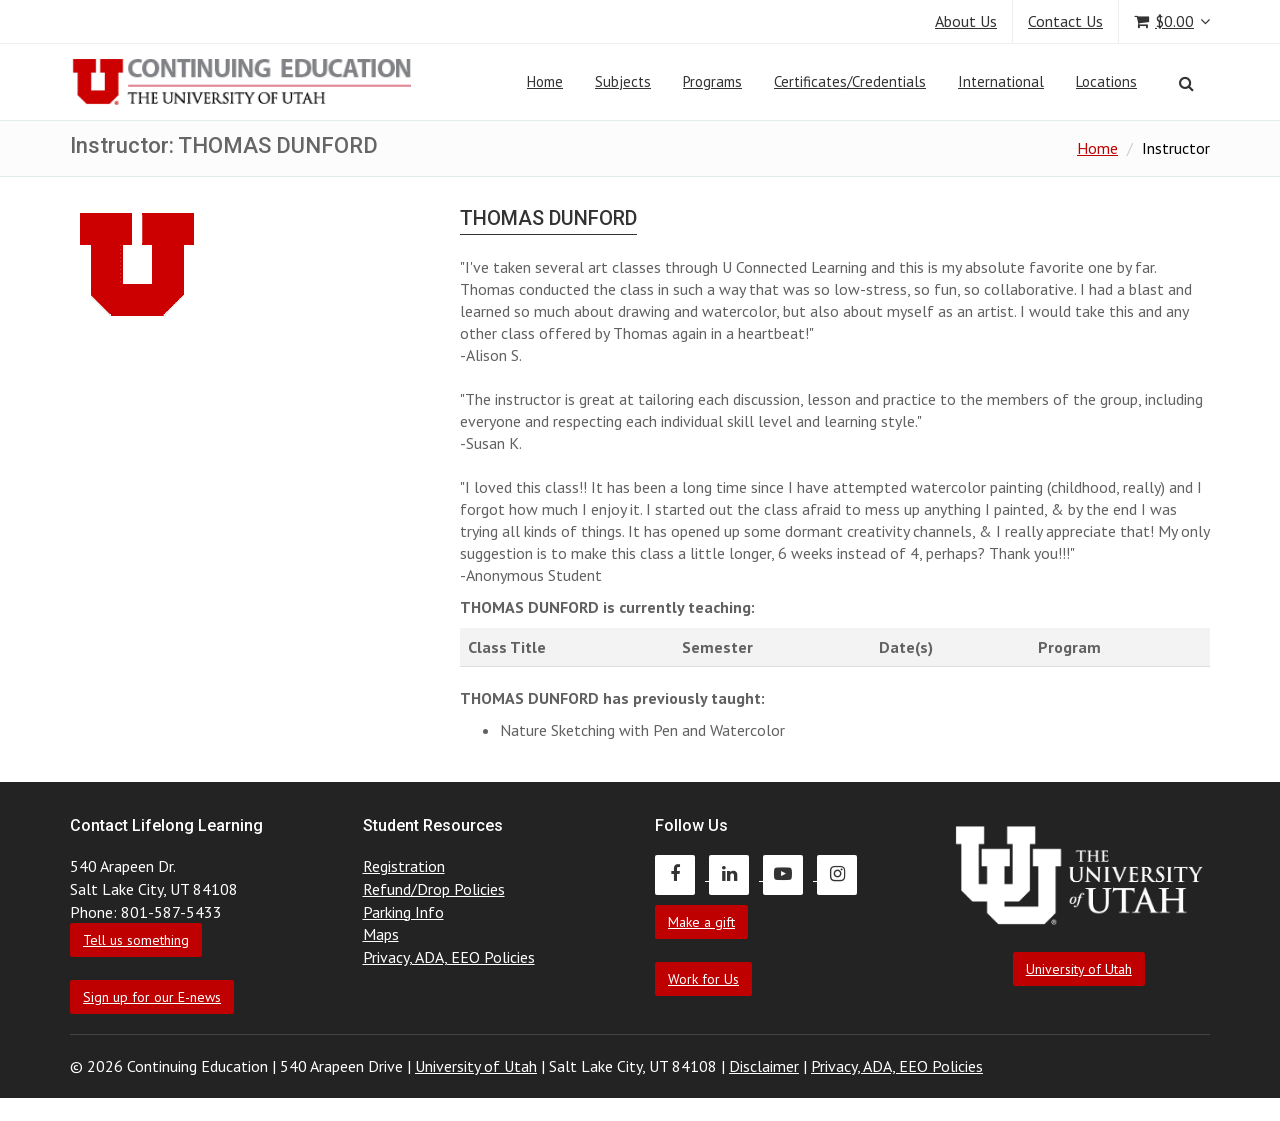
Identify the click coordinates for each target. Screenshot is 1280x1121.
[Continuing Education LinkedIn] (736, 874)
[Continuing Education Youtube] (790, 874)
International (1001, 81)
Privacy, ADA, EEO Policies (449, 957)
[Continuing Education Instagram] (842, 874)
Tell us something (136, 940)
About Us (966, 21)
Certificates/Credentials (850, 81)
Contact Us (1065, 21)
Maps (381, 934)
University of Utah (1079, 969)
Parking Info (403, 912)
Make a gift (701, 922)
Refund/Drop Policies (434, 889)
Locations (1106, 81)
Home (545, 81)
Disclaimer (764, 1066)
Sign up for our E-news (152, 997)
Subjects (623, 81)
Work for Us (703, 979)
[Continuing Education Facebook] (682, 874)
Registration (404, 866)
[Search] (1186, 83)
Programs (712, 81)
